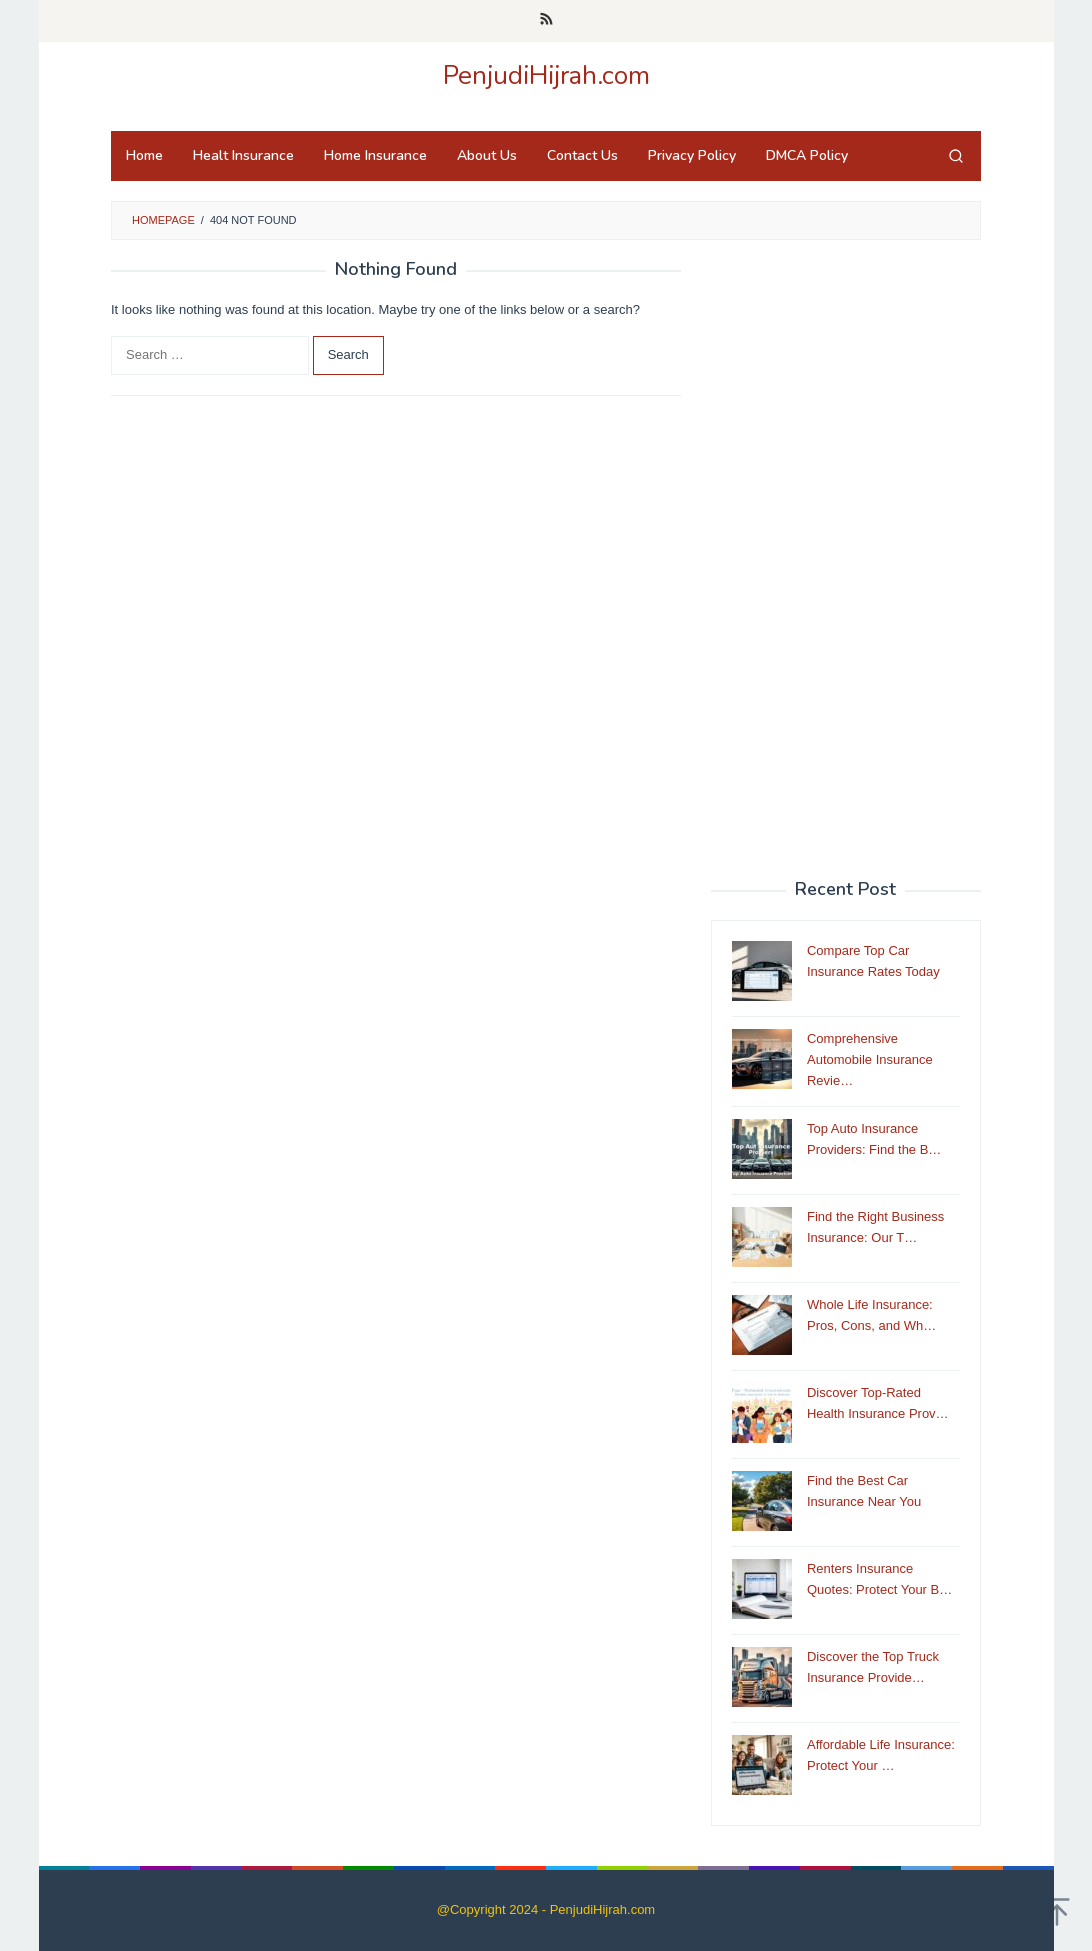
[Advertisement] (846, 560)
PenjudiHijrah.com (546, 75)
